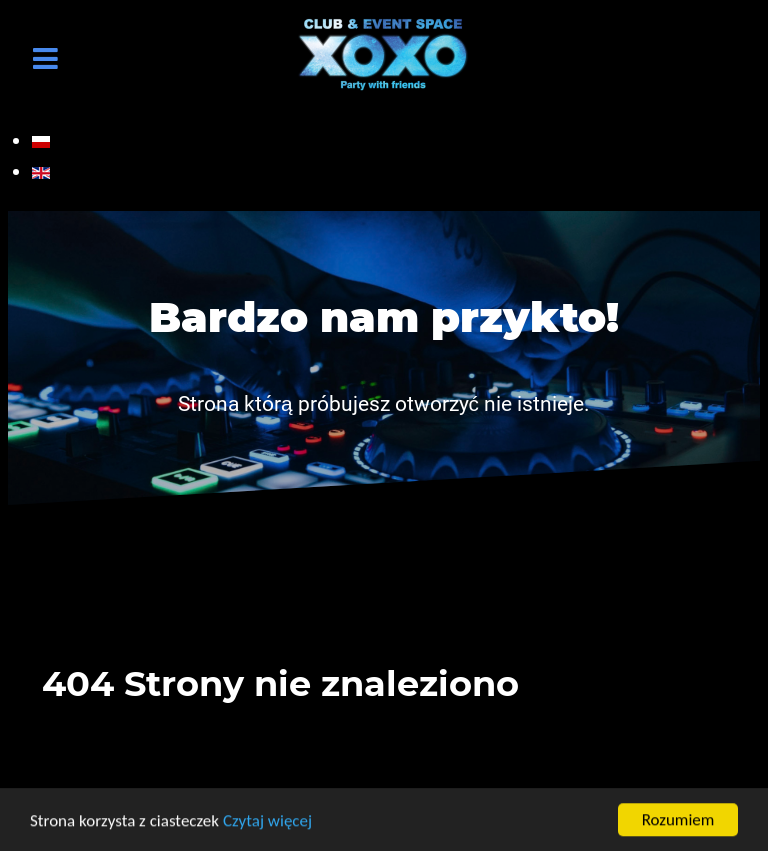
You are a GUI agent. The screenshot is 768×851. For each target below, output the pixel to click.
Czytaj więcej (267, 821)
